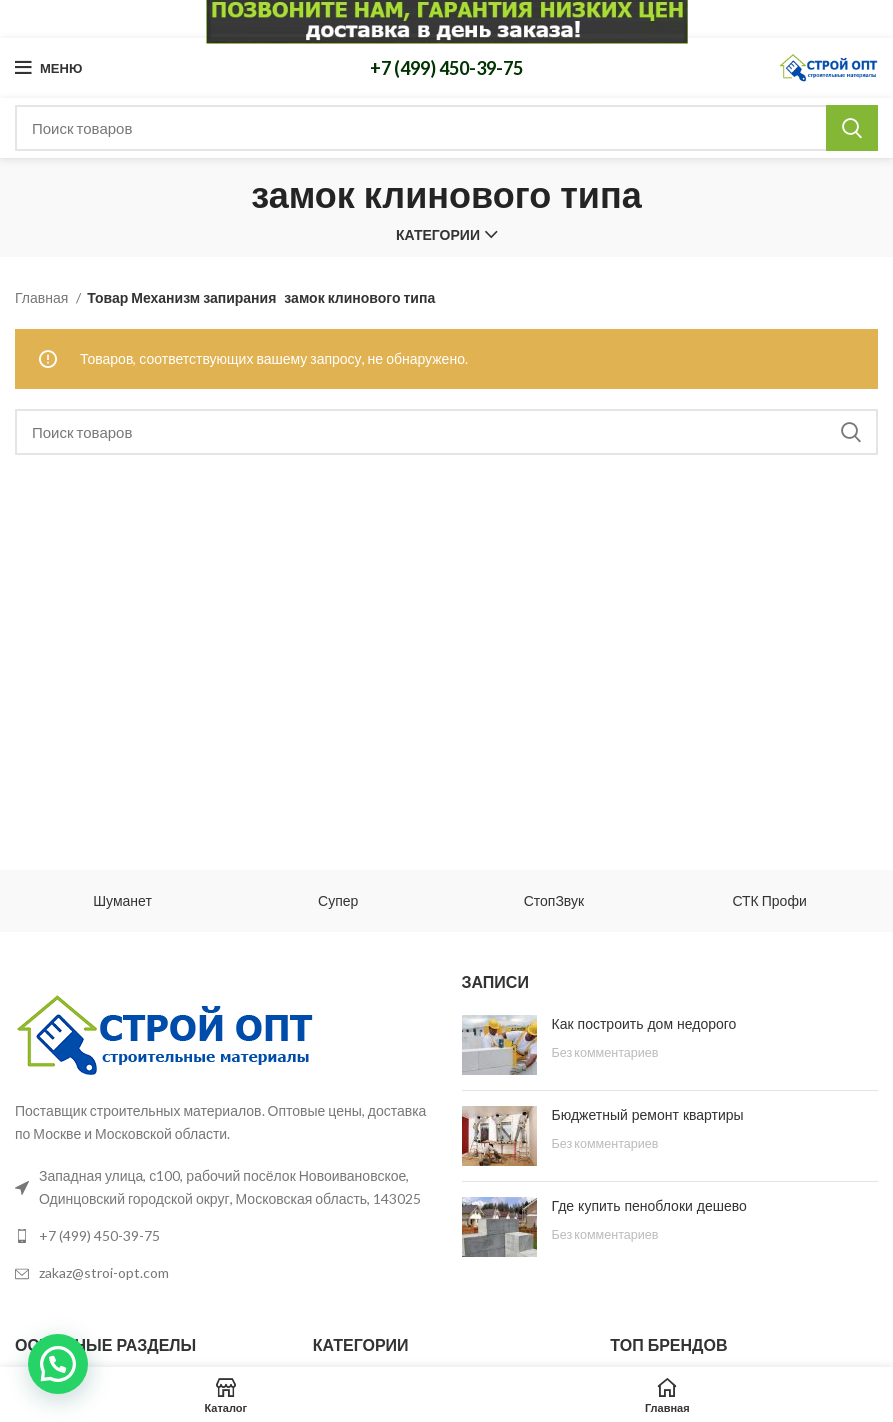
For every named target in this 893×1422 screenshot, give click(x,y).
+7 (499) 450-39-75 (446, 68)
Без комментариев (605, 1052)
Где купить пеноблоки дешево (649, 1206)
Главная (43, 297)
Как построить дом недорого (644, 1024)
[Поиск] (446, 128)
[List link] (223, 1236)
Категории (438, 235)
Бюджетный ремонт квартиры (648, 1115)
